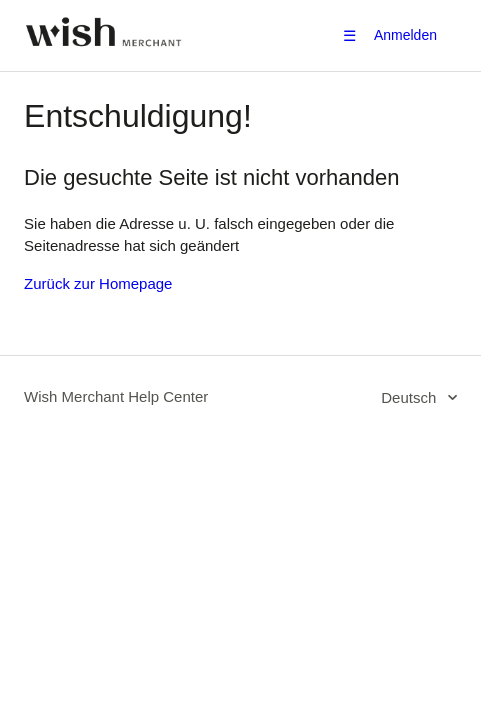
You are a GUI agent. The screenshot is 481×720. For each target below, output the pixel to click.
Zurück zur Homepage (98, 283)
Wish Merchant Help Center (116, 396)
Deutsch (410, 397)
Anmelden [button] (405, 35)
